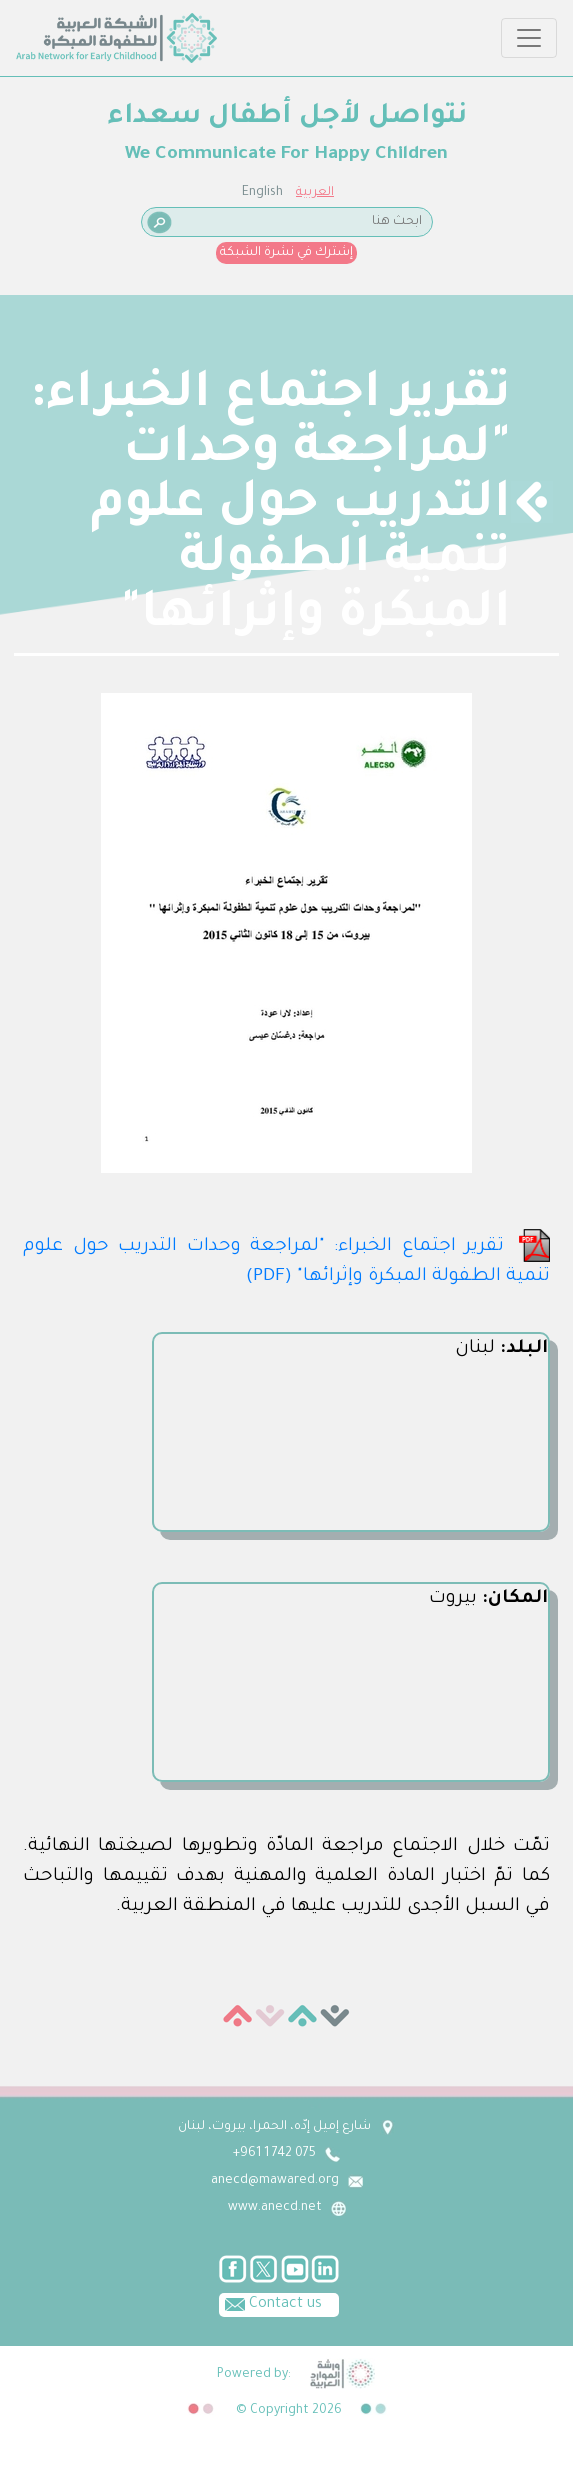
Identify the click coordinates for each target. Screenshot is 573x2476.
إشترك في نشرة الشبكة (286, 253)
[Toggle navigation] (529, 38)
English (262, 193)
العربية (315, 193)
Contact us (270, 2303)
